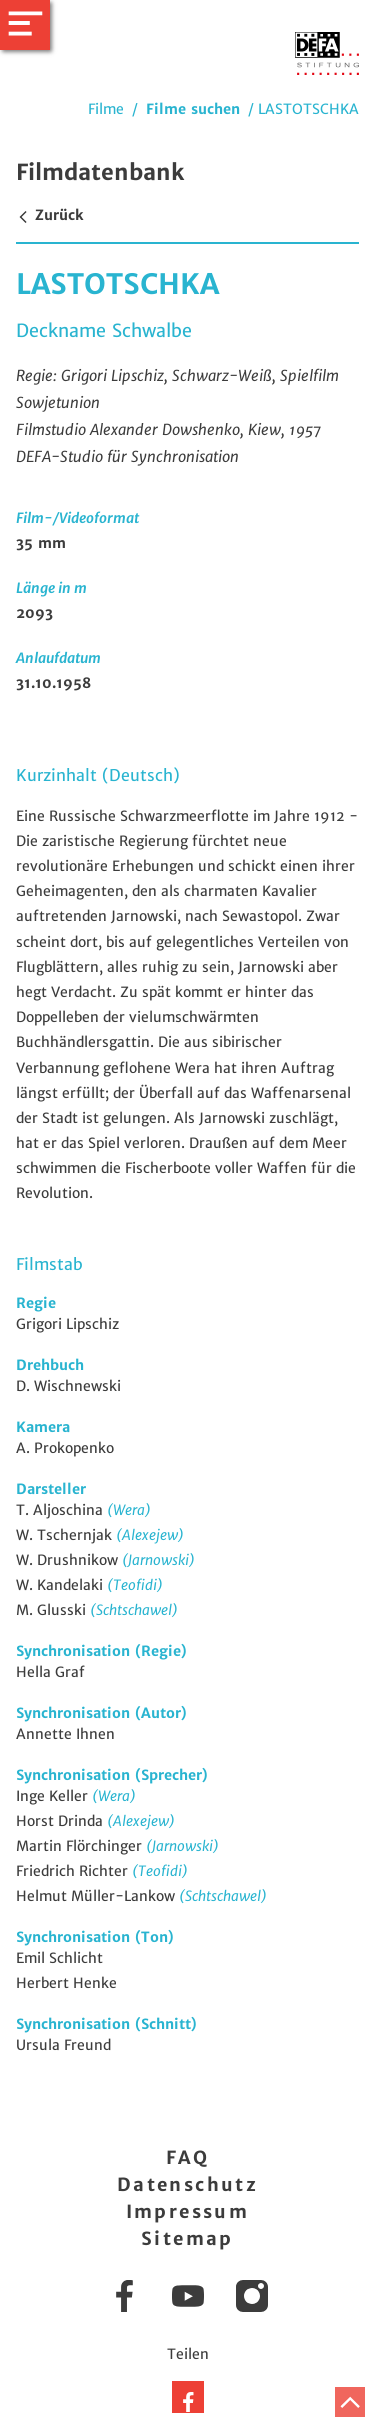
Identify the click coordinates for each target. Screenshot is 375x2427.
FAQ (187, 2157)
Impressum (188, 2211)
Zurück (49, 215)
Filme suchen (193, 109)
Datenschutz (187, 2184)
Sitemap (187, 2238)
